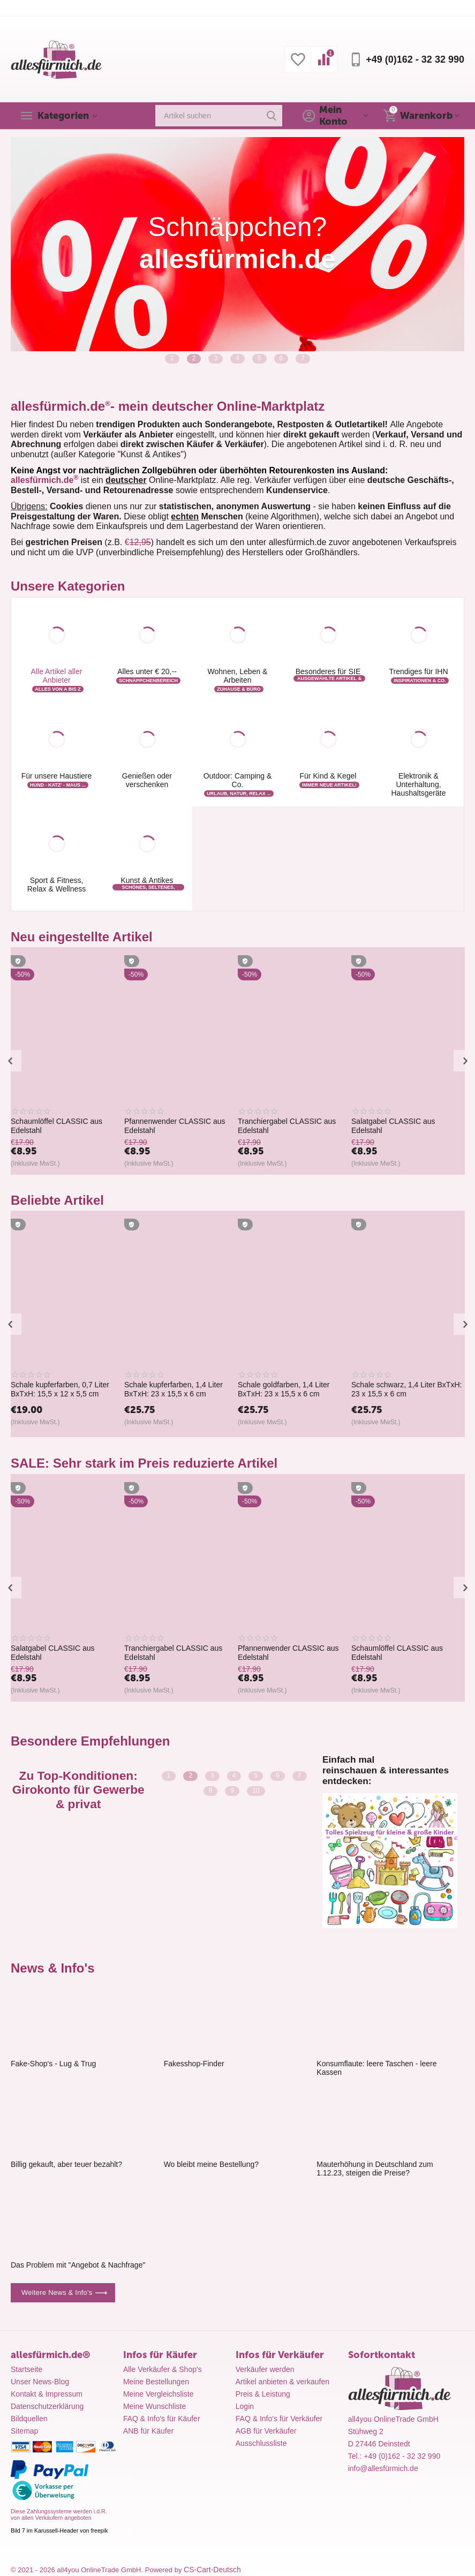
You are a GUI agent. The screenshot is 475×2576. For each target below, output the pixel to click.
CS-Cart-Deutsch (212, 2569)
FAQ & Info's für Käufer (161, 2418)
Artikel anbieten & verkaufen (282, 2381)
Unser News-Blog (40, 2381)
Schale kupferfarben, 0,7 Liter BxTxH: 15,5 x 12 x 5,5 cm (60, 1388)
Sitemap (24, 2431)
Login (245, 2406)
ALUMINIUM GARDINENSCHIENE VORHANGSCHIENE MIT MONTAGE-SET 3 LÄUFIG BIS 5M (63, 1125)
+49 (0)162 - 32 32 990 (415, 59)
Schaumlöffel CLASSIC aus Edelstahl (170, 1125)
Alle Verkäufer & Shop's (162, 2369)
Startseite (26, 2369)
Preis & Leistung (263, 2394)
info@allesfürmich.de (383, 2468)
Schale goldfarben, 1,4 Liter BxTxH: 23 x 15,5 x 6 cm (283, 1388)
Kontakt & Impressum (46, 2394)
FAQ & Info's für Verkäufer (279, 2418)
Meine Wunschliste (154, 2406)
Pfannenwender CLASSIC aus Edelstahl (288, 1125)
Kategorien (63, 115)
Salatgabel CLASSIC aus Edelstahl (53, 1652)
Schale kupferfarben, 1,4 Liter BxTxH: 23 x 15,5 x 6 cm (173, 1388)
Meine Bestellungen (156, 2381)
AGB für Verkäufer (266, 2431)
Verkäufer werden (265, 2369)
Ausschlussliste (261, 2443)
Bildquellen (29, 2418)
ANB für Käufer (148, 2431)
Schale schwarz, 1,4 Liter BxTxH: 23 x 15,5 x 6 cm (406, 1388)
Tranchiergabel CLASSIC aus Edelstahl (400, 1125)
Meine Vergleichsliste (158, 2394)
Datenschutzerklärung (47, 2406)
